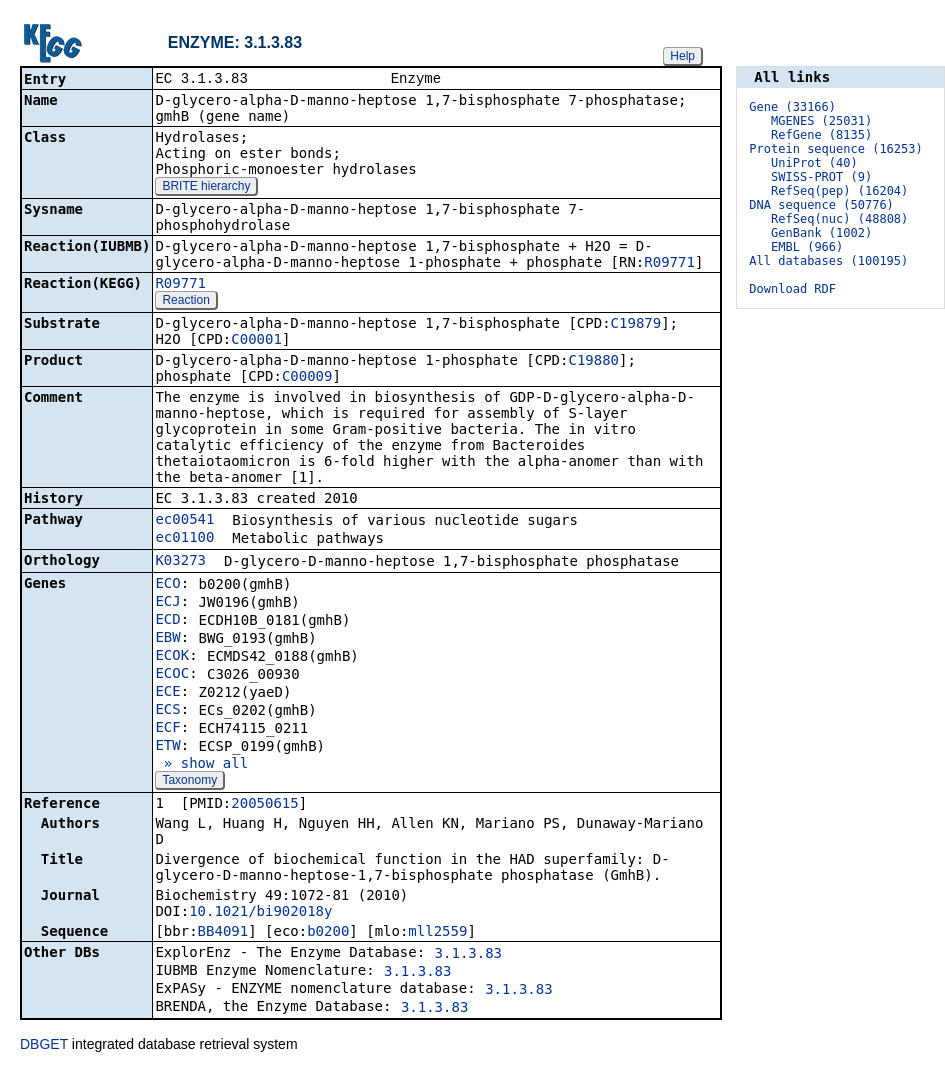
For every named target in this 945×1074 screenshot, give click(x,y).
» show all (201, 765)
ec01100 (184, 539)
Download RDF (792, 289)
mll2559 (437, 933)
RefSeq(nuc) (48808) (839, 219)
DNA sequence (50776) (821, 205)
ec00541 (184, 521)
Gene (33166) (792, 107)
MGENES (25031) (821, 121)
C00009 (307, 378)
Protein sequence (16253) (835, 149)
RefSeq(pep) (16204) (839, 191)
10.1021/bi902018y (260, 913)
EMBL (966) (807, 247)
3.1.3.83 (468, 955)
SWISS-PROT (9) (821, 177)
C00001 (256, 341)
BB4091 (223, 933)
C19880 (593, 362)
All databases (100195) (828, 261)
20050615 (264, 805)
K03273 (180, 562)
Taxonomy (189, 782)
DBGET (44, 1046)
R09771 (669, 264)
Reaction (185, 302)
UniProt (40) (814, 163)
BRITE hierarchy (206, 188)
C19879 (636, 325)
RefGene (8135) (821, 135)
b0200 (328, 933)
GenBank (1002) (821, 233)
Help (682, 56)
